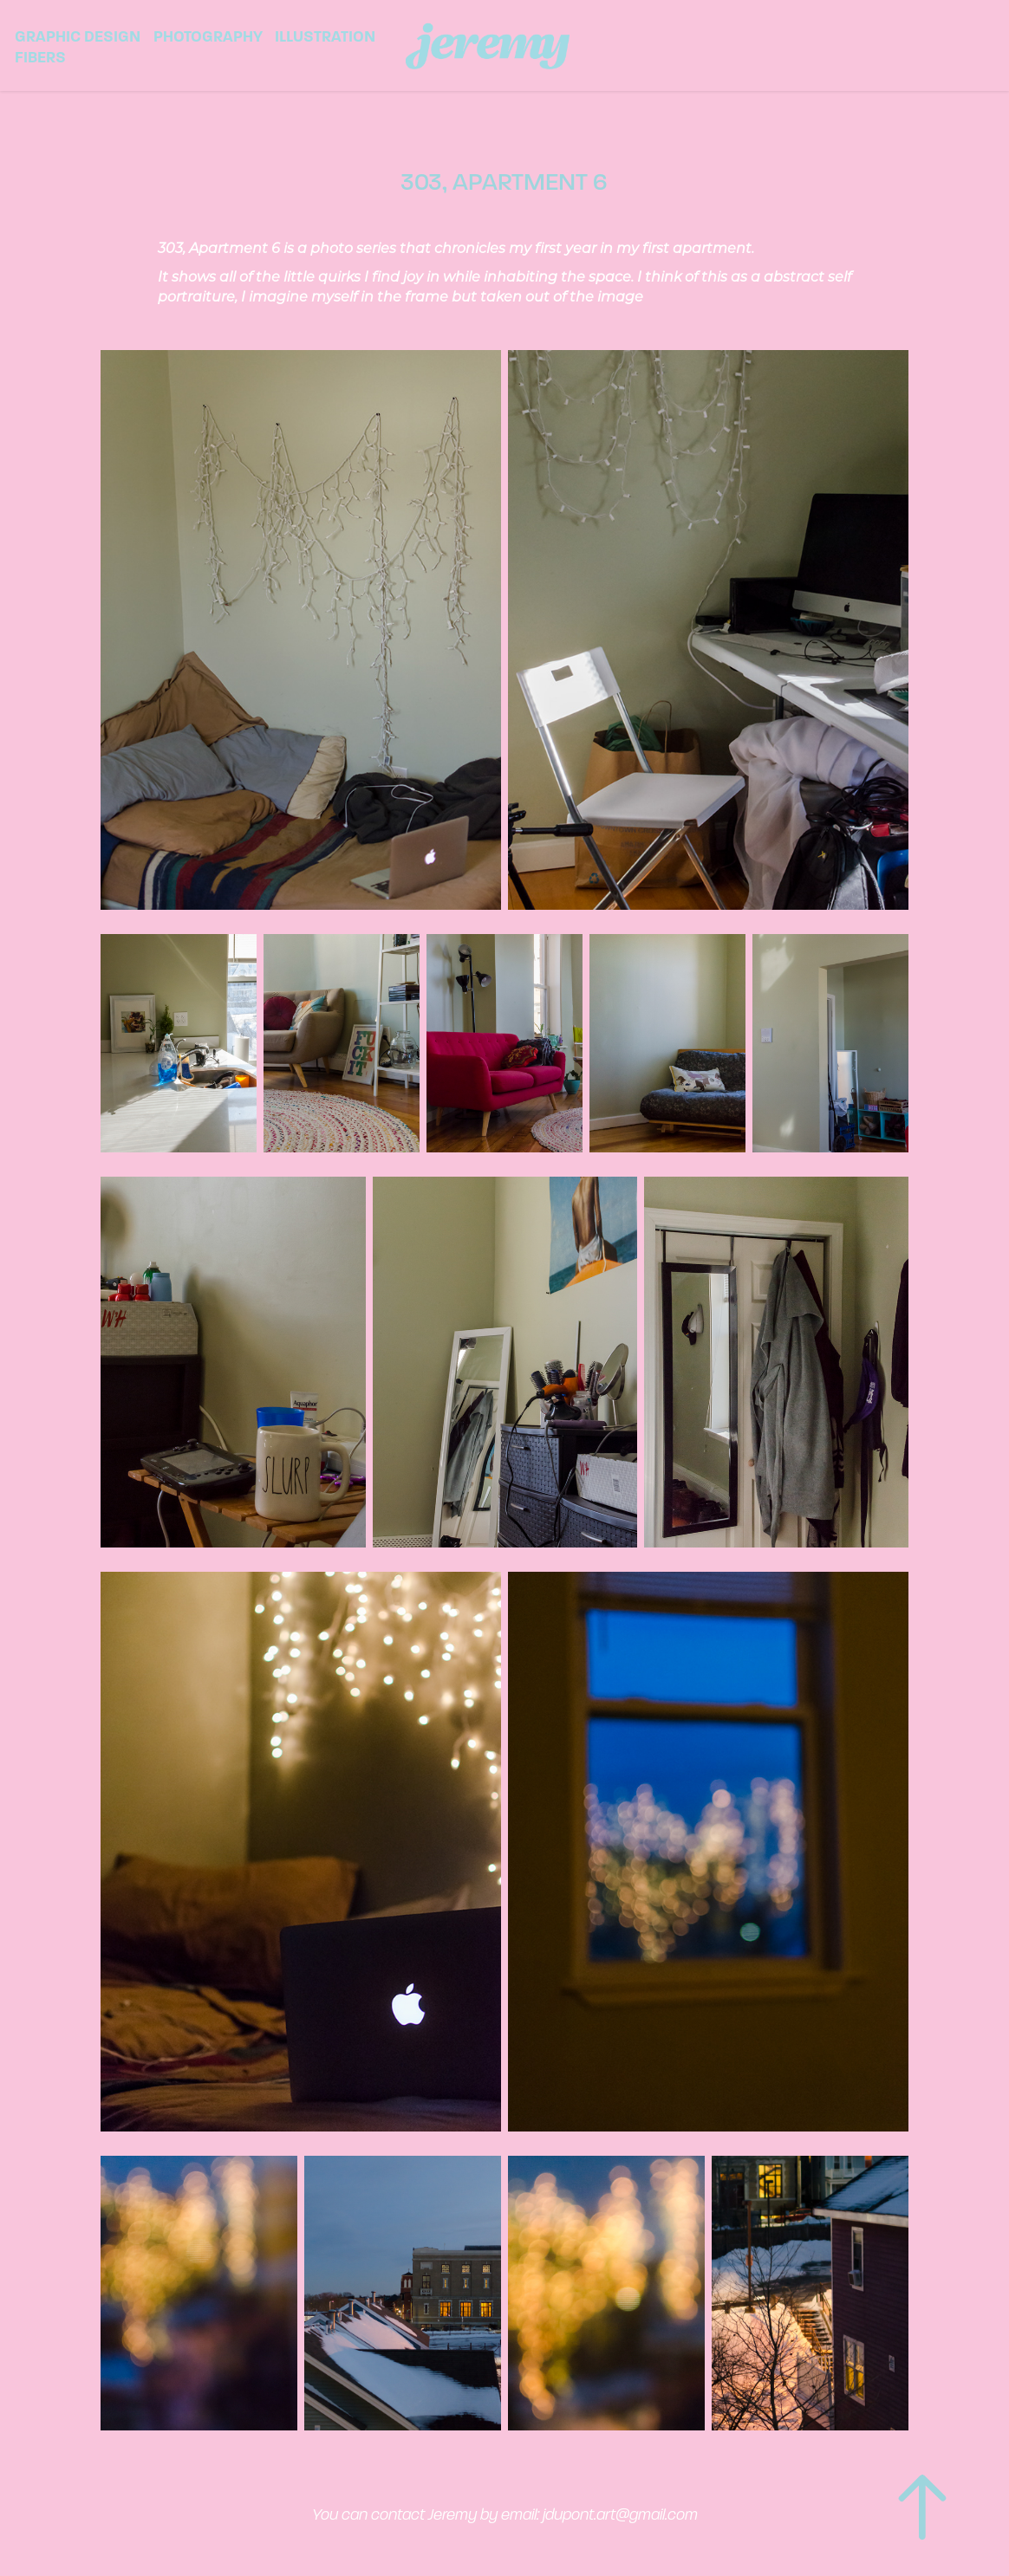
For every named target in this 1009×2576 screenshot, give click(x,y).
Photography (208, 36)
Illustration (325, 36)
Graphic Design (77, 36)
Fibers (40, 57)
